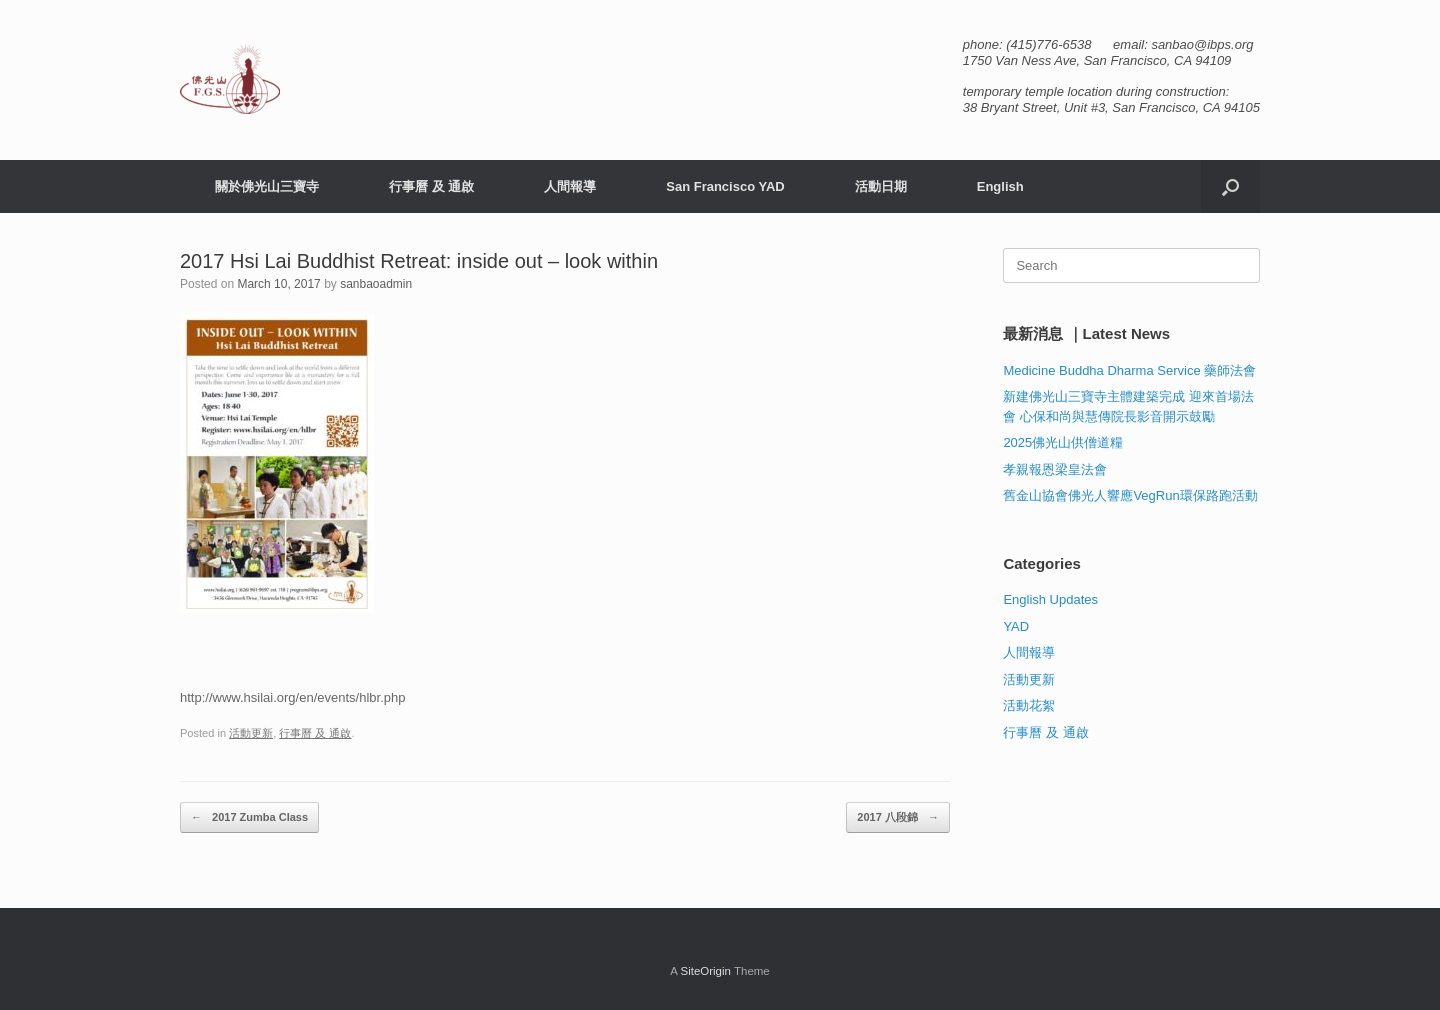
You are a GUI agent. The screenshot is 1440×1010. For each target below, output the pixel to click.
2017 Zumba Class (249, 817)
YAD (1016, 626)
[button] (1230, 186)
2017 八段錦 (898, 817)
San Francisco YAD (725, 186)
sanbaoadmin (376, 284)
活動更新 (251, 733)
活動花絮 (1029, 705)
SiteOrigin (705, 971)
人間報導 (570, 186)
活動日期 (881, 186)
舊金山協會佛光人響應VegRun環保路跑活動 (1130, 495)
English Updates (1050, 599)
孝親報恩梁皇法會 (1055, 469)
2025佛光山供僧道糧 (1063, 442)
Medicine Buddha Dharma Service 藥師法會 (1129, 370)
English (1000, 186)
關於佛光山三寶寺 (267, 186)
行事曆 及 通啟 (431, 186)
